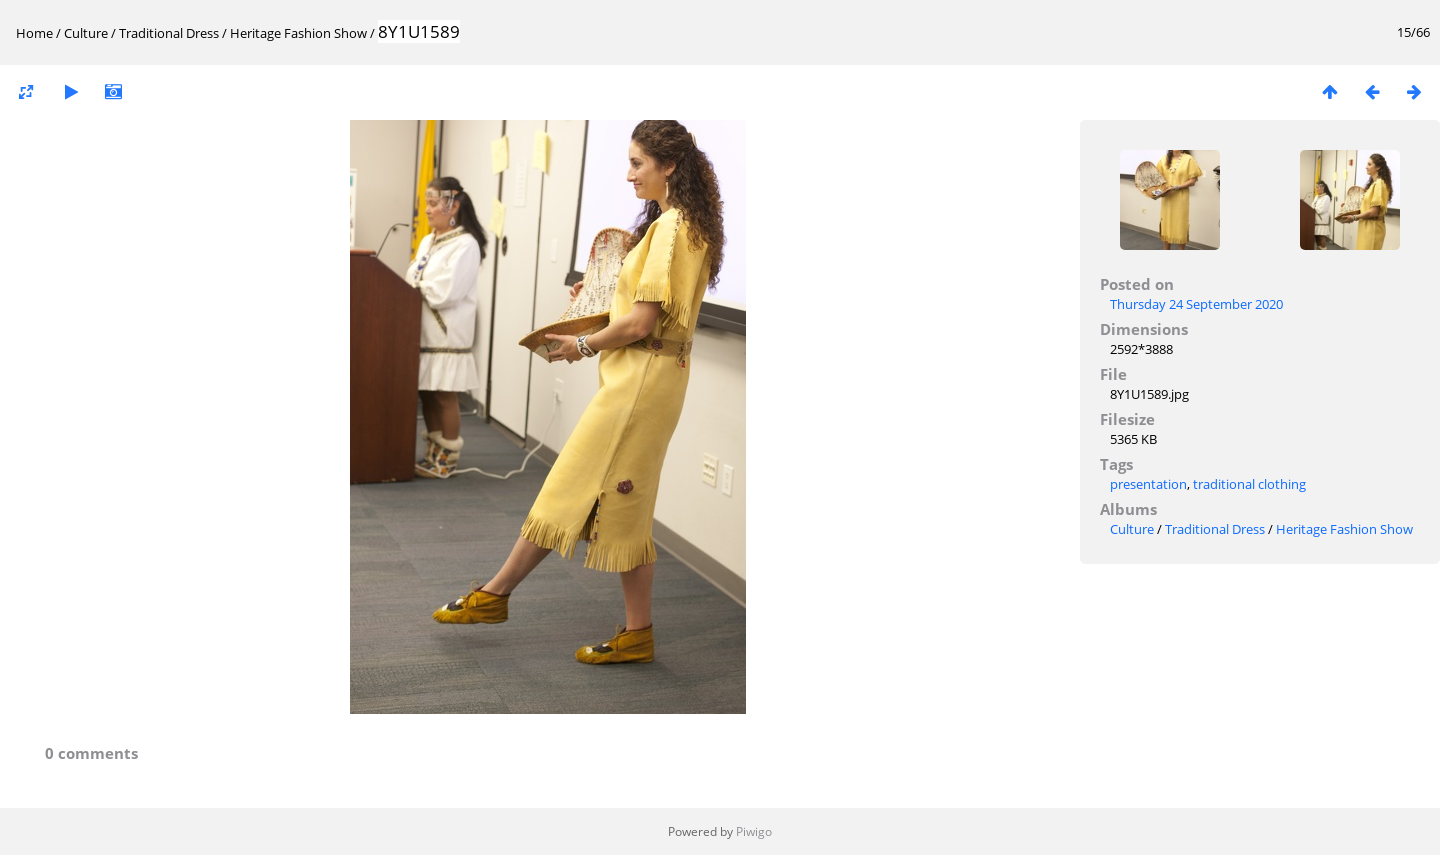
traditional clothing (1249, 484)
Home (34, 33)
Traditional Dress (169, 33)
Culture (86, 33)
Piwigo (754, 831)
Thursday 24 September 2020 (1196, 304)
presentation (1148, 484)
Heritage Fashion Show (298, 33)
